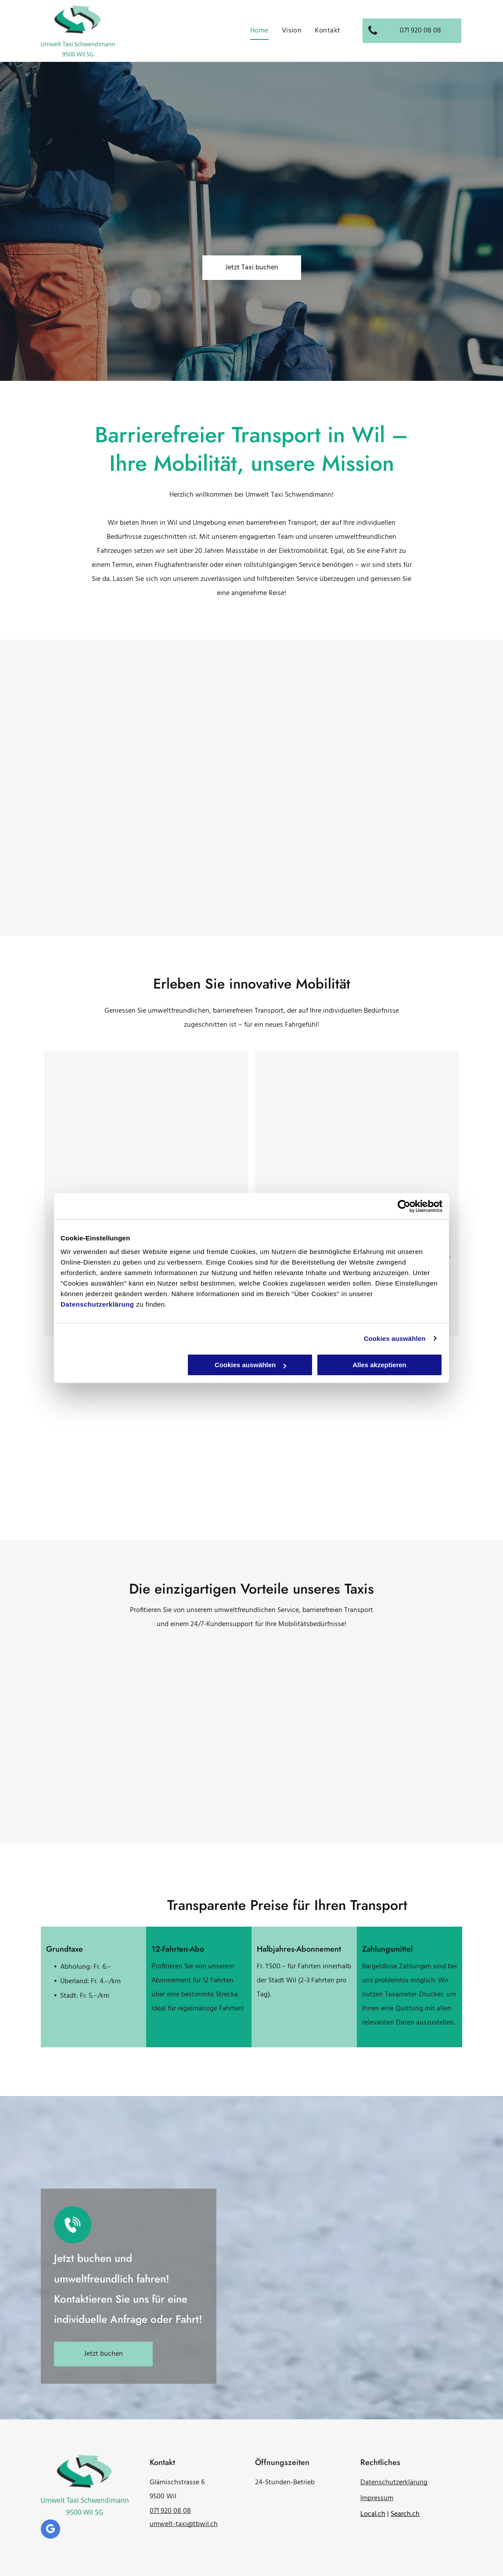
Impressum (376, 2498)
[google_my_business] (50, 2530)
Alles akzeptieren (379, 1365)
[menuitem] (259, 30)
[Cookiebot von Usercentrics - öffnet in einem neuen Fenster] (404, 1206)
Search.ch (405, 2514)
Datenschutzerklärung (97, 1304)
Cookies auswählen (395, 1338)
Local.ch (372, 2514)
